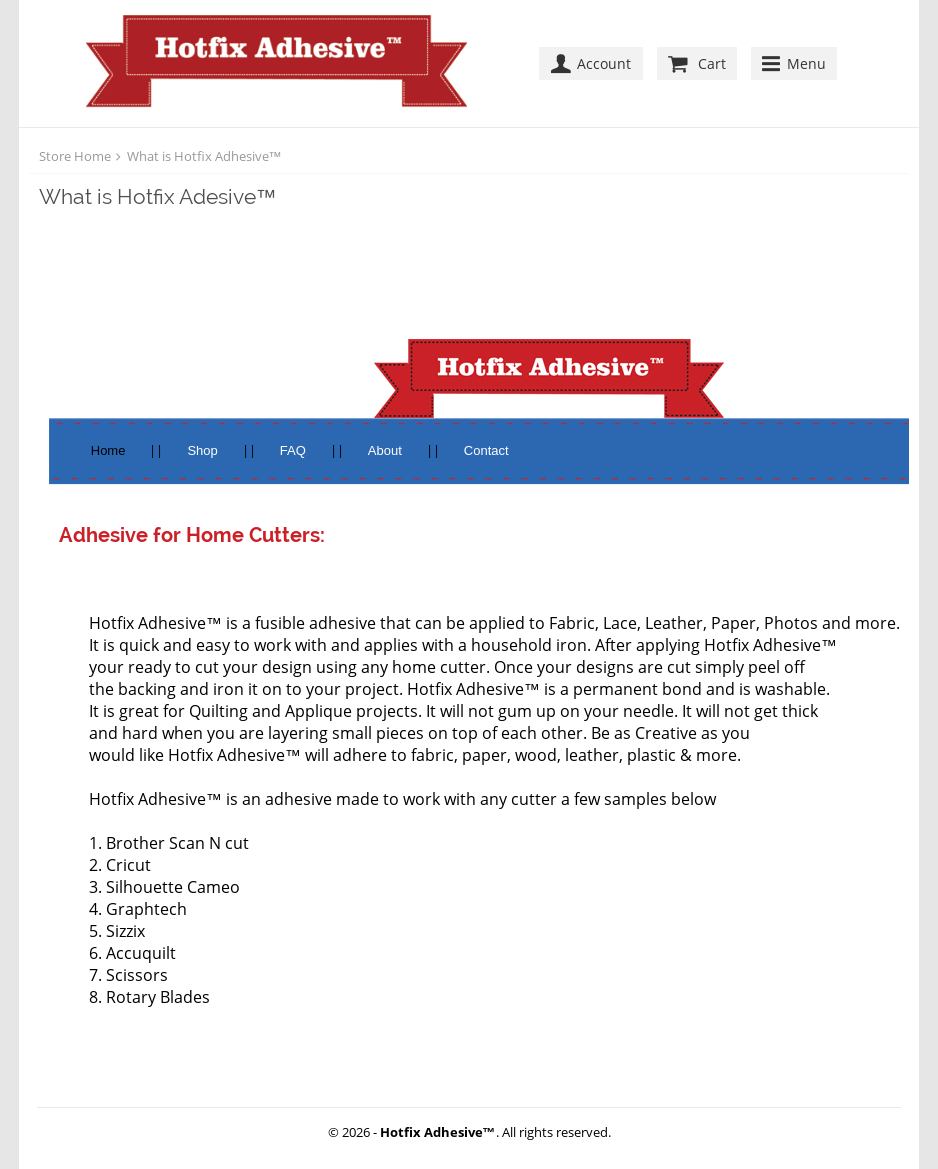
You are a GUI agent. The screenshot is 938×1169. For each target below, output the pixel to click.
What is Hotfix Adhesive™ (204, 156)
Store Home (75, 156)
